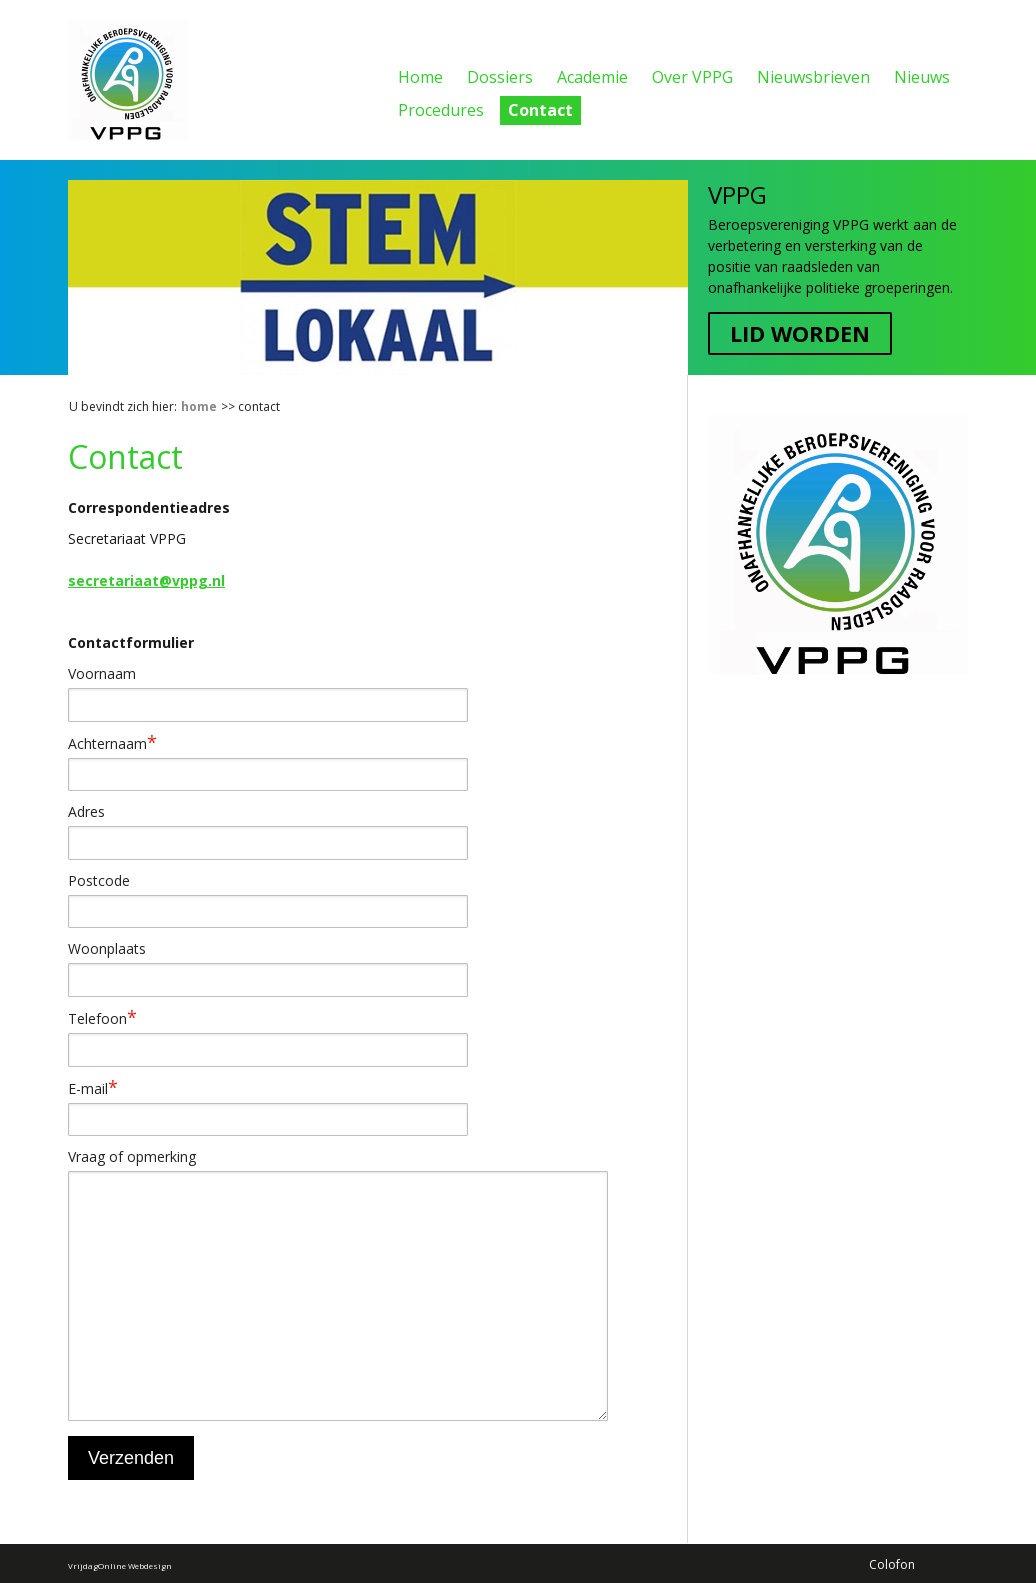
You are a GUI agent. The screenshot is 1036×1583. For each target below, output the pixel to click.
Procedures (441, 110)
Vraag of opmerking (132, 1156)
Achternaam (112, 743)
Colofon (892, 1563)
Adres (86, 811)
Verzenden (131, 1458)
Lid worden (800, 333)
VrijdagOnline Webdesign (120, 1564)
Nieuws (922, 77)
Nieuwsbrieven (813, 77)
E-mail (93, 1088)
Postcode (99, 880)
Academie (592, 77)
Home (420, 77)
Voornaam (102, 673)
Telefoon (102, 1018)
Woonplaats (107, 948)
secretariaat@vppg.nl (146, 580)
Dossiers (500, 77)
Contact (540, 110)
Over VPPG (692, 77)
